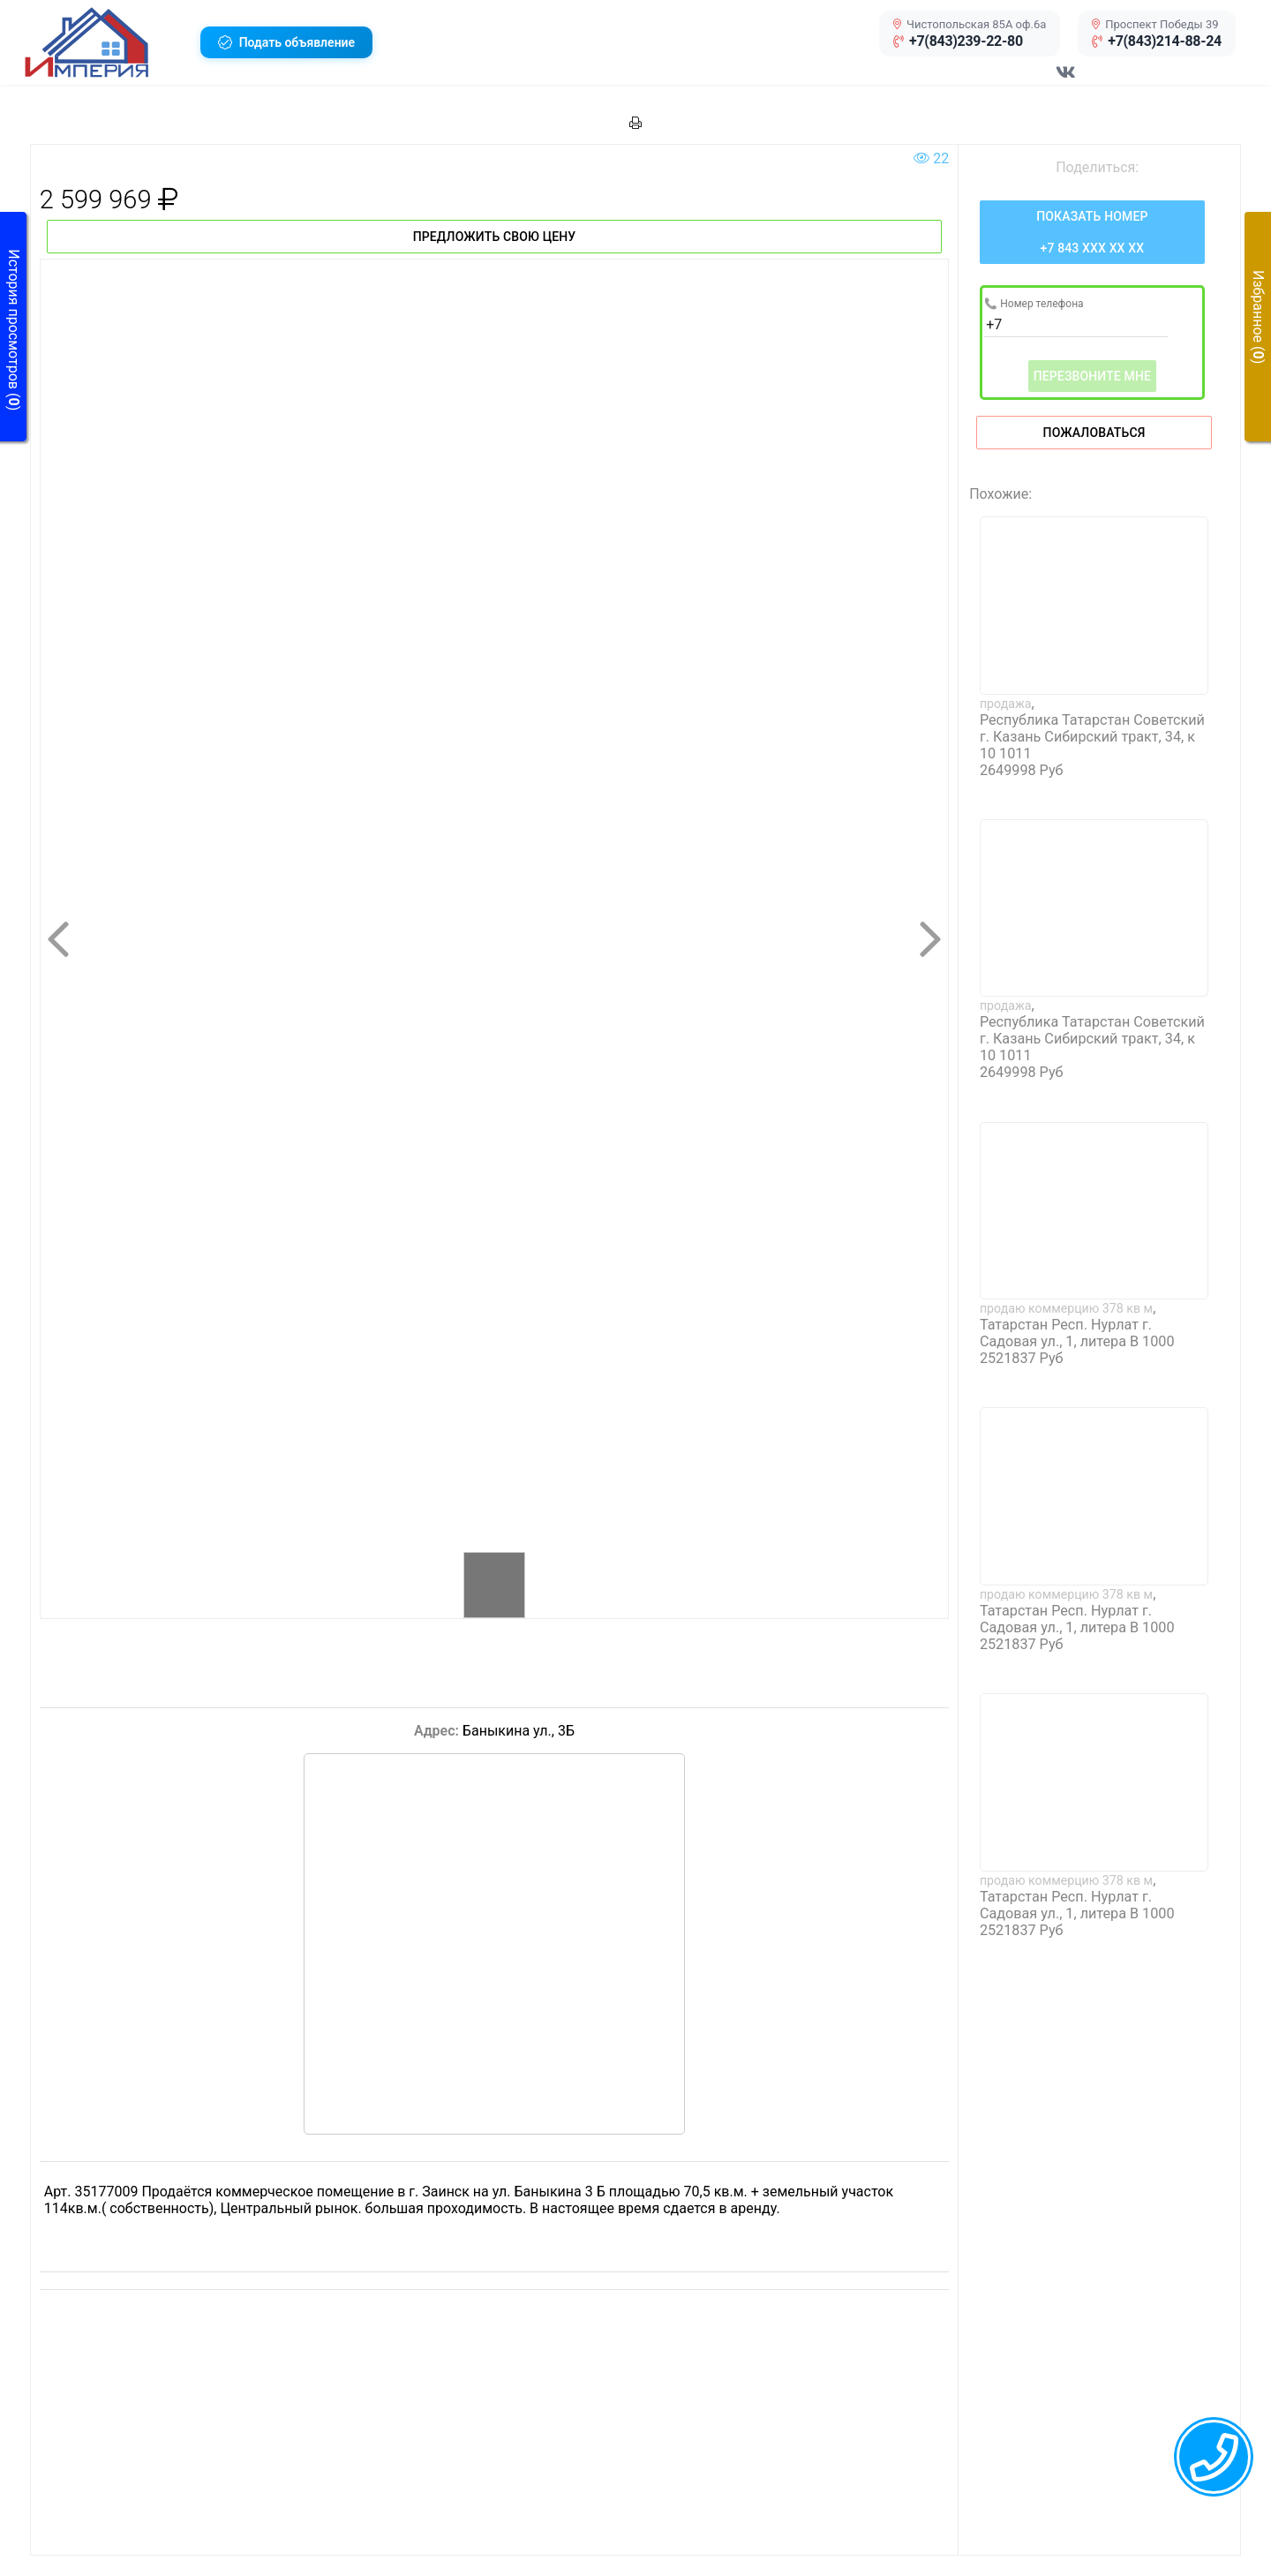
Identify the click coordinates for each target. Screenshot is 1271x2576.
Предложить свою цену (494, 237)
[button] (105, 42)
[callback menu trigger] (1213, 2457)
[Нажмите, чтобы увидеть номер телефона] (1092, 232)
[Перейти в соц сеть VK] (1066, 81)
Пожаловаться (1094, 433)
